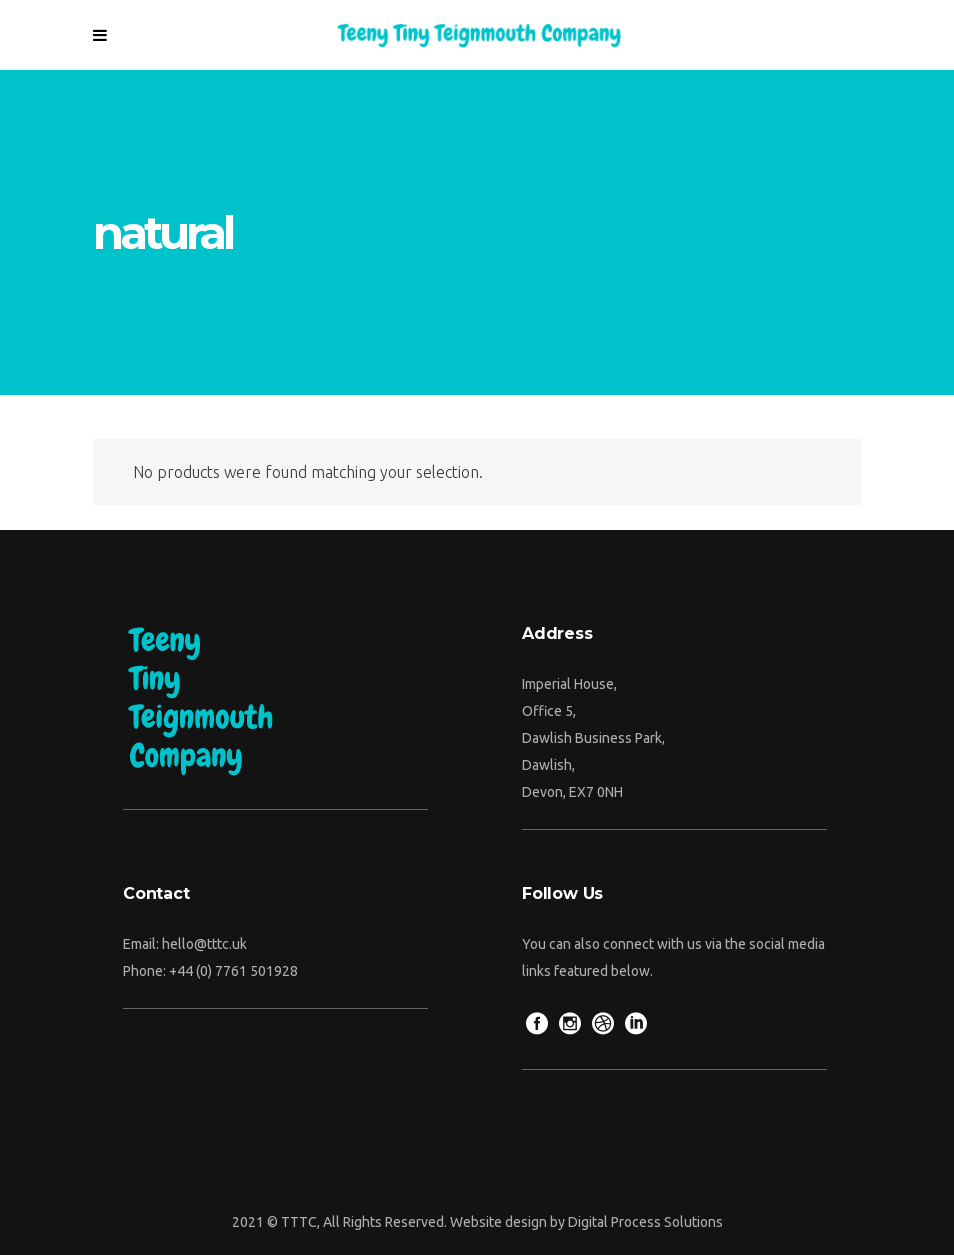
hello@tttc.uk (204, 944)
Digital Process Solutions (645, 1222)
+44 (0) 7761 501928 (233, 971)
